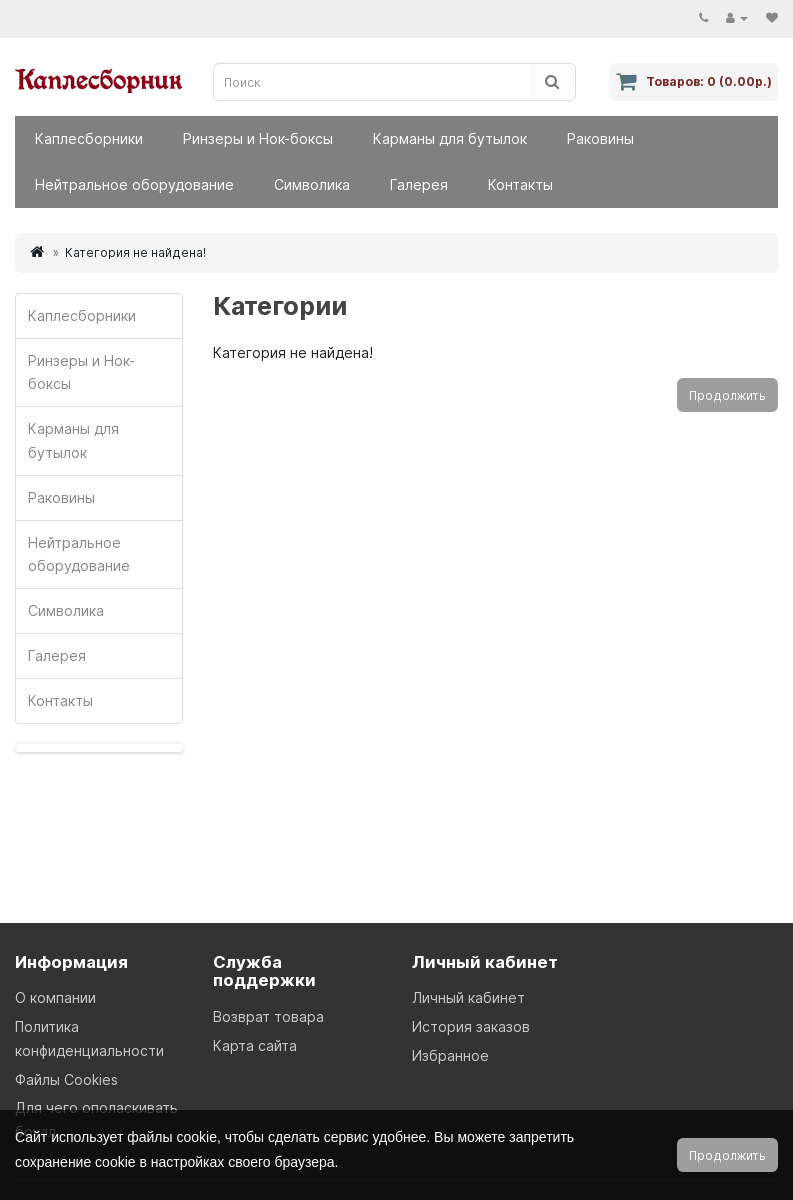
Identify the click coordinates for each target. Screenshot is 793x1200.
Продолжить (727, 395)
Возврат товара (268, 1016)
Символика (312, 184)
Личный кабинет (468, 997)
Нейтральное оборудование (134, 184)
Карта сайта (255, 1045)
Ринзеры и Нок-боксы (258, 138)
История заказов (471, 1026)
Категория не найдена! (135, 252)
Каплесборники (89, 138)
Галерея (419, 184)
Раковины (600, 138)
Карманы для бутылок (450, 138)
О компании (55, 997)
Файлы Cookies (66, 1079)
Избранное (450, 1055)
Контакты (520, 184)
